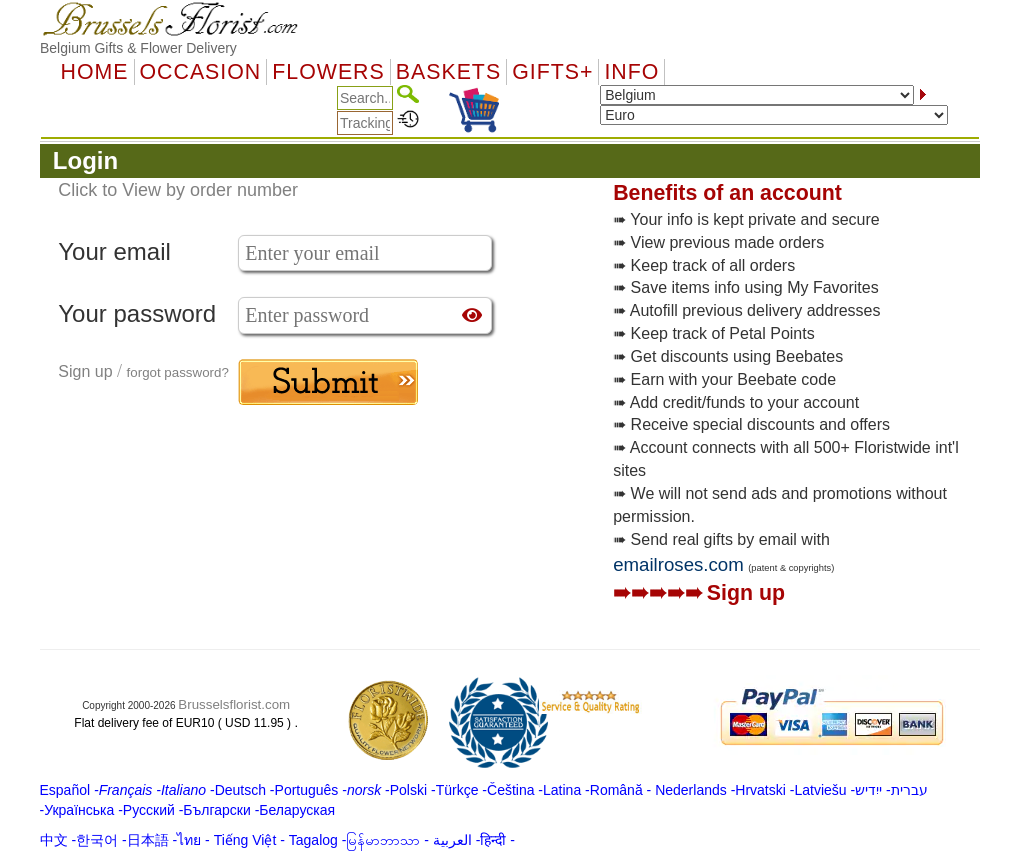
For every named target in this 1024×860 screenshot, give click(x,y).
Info (631, 72)
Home (95, 72)
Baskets (448, 72)
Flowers (328, 72)
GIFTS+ (552, 72)
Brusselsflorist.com (234, 704)
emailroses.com (678, 564)
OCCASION (201, 72)
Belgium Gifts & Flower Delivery (138, 48)
